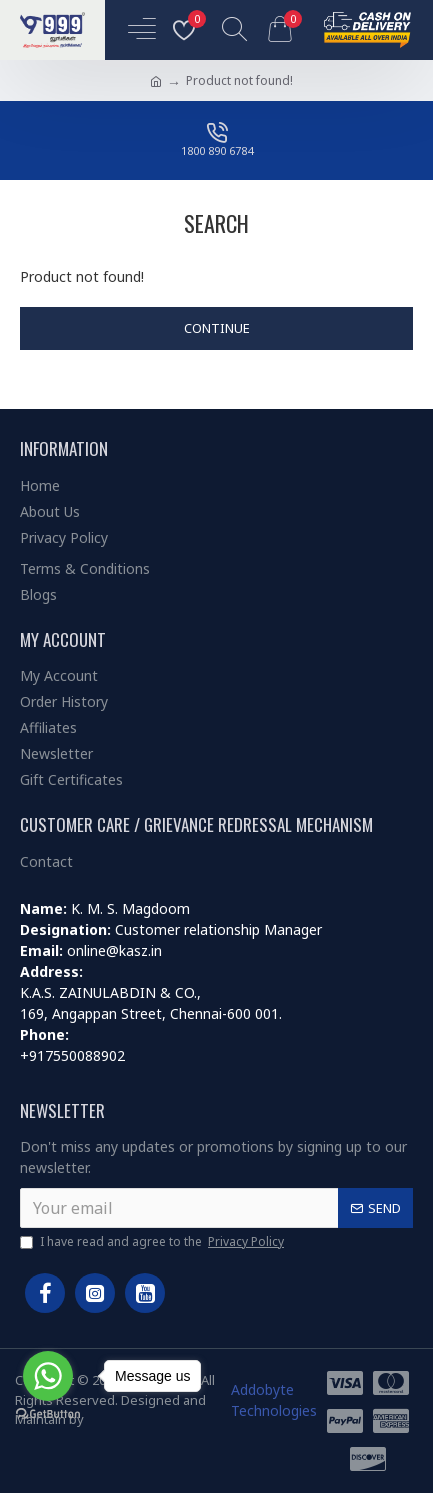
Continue (217, 328)
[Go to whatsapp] (48, 1376)
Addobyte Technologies (274, 1400)
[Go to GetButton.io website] (48, 1414)
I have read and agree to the (153, 1242)
